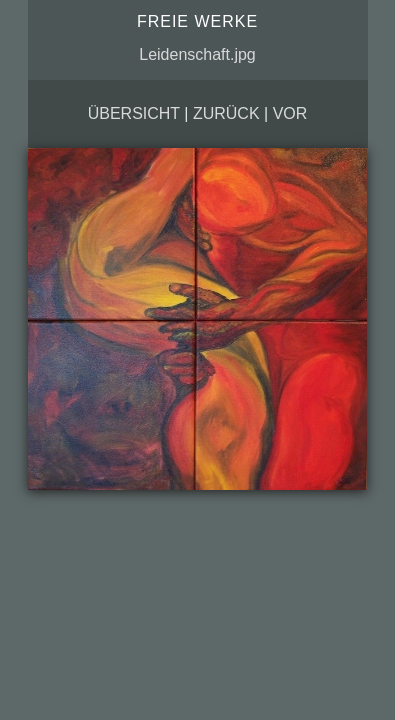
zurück (226, 113)
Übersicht (134, 113)
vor (290, 113)
